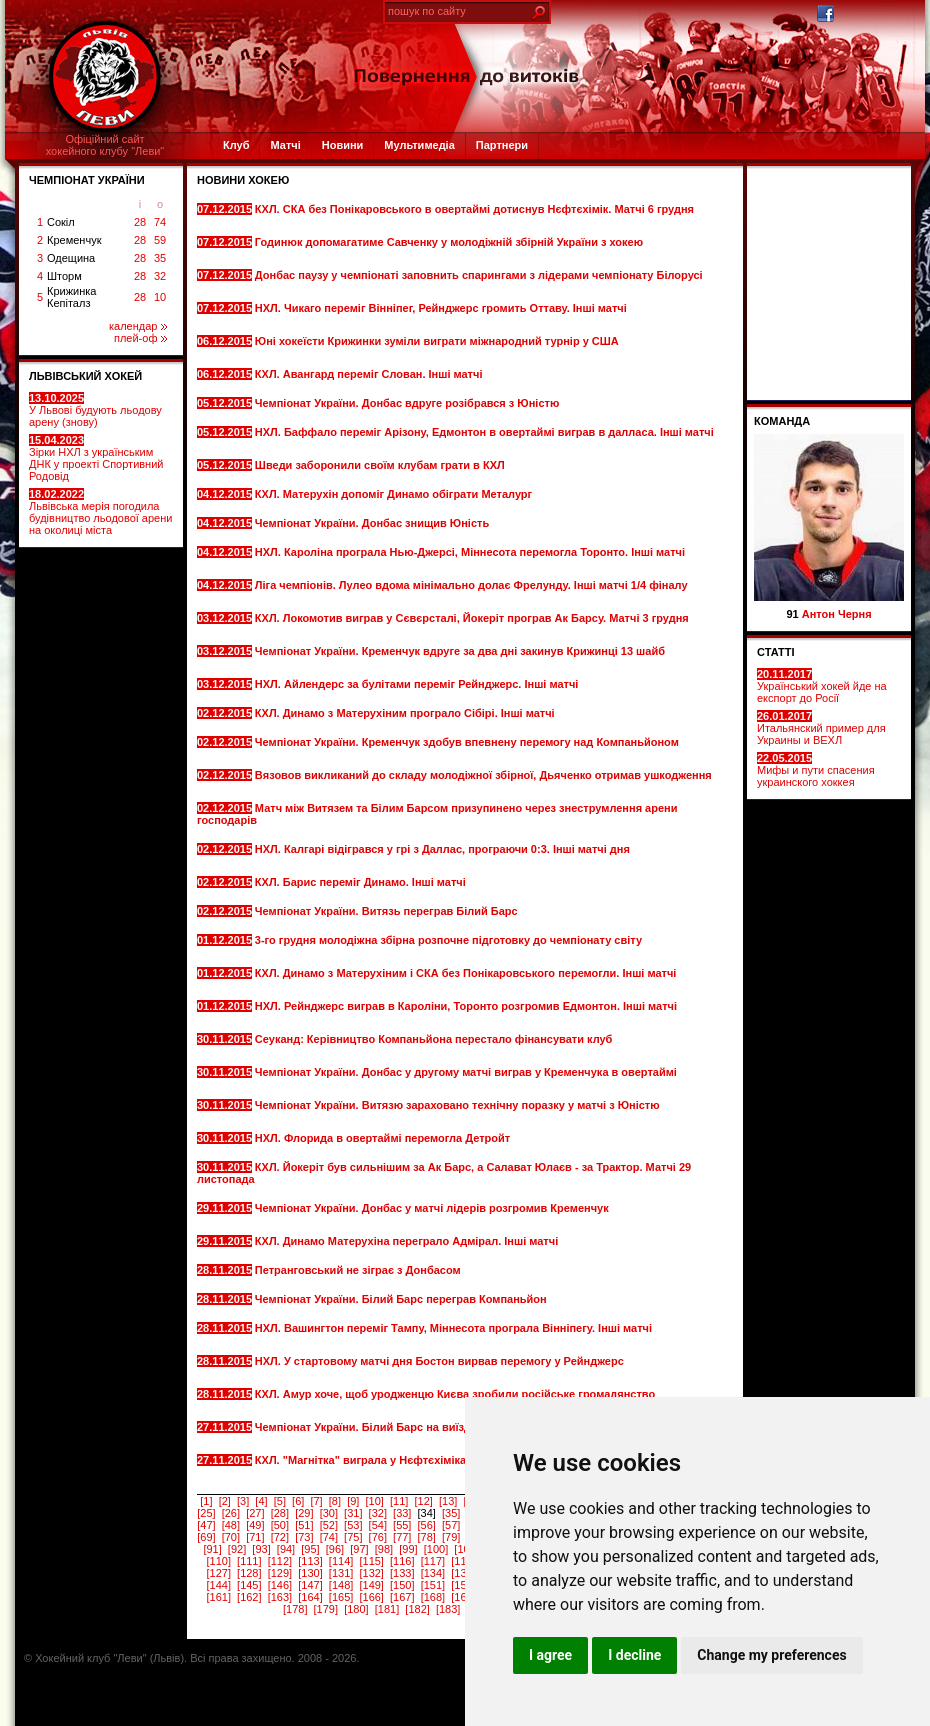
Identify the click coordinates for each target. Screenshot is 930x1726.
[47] (206, 1525)
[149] (371, 1585)
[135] (463, 1573)
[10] (375, 1501)
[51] (304, 1525)
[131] (341, 1573)
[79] (451, 1537)
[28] (280, 1513)
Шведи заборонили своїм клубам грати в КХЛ (381, 465)
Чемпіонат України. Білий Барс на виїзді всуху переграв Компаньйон (443, 1427)
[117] (433, 1561)
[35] (451, 1513)
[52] (329, 1525)
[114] (341, 1561)
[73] (304, 1537)
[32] (378, 1513)
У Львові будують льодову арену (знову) (95, 410)
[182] (417, 1609)
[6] (298, 1501)
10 (160, 297)
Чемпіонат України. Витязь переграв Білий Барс (388, 911)
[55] (402, 1525)
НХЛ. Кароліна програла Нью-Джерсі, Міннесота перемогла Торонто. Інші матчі (470, 552)
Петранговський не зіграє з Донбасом (359, 1270)
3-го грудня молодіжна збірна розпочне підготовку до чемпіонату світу (448, 940)
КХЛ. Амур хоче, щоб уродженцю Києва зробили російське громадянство (455, 1394)
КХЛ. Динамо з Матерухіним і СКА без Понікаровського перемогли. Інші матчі (466, 973)
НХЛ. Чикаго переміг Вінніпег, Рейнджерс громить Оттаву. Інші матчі (441, 308)
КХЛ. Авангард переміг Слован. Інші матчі (370, 374)
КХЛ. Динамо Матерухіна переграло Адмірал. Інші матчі (408, 1241)
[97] (359, 1549)
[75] (353, 1537)
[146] (280, 1585)
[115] (371, 1561)
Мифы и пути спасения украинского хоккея (816, 770)
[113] (310, 1561)
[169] (463, 1597)
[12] (423, 1501)
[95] (310, 1549)
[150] (402, 1585)
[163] (280, 1597)
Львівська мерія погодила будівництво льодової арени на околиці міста (100, 512)
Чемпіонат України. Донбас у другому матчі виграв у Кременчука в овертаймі (466, 1072)
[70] (231, 1537)
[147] (310, 1585)
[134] (433, 1573)
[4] (261, 1501)
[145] (249, 1585)
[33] (402, 1513)
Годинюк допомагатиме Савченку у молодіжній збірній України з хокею (449, 242)
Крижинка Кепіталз (71, 297)
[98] (384, 1549)
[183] (448, 1609)
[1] (206, 1501)
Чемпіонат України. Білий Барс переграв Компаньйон (402, 1299)
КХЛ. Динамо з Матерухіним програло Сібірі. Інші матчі (406, 713)
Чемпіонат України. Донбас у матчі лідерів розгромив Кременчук (432, 1208)
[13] (448, 1501)
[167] (402, 1597)
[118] (463, 1561)
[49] (255, 1525)
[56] (427, 1525)
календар (138, 326)
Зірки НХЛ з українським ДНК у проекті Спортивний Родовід (96, 458)
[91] (212, 1549)
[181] (387, 1609)
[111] (249, 1561)
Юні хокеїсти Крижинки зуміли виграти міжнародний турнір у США (437, 341)
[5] (280, 1501)
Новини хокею (243, 180)
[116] (402, 1561)
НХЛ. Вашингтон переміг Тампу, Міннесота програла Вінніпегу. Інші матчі (453, 1328)
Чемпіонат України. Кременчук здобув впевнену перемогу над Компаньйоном (467, 742)
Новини (343, 145)
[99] (408, 1549)
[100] (436, 1549)
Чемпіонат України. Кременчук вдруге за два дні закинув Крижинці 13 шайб (460, 651)
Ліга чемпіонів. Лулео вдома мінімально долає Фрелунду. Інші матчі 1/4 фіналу (471, 585)
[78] (427, 1537)
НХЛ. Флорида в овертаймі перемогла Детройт (384, 1138)
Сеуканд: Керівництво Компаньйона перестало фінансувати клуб (434, 1039)
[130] (310, 1573)
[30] (329, 1513)
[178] (295, 1609)
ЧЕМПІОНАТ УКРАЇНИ (87, 180)
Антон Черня (837, 614)
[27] (255, 1513)
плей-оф (140, 338)
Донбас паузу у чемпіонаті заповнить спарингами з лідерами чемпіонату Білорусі (479, 275)
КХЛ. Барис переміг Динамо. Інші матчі (362, 882)
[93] (261, 1549)
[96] (335, 1549)
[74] (329, 1537)
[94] (286, 1549)
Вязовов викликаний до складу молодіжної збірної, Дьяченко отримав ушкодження (483, 775)
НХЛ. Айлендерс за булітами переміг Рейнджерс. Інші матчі (418, 684)
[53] (353, 1525)
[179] (326, 1609)
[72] (280, 1537)
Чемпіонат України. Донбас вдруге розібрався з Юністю (409, 403)
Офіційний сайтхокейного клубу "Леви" (105, 145)
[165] (341, 1597)
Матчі (285, 145)
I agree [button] (550, 1655)
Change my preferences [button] (771, 1655)
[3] (243, 1501)
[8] (335, 1501)
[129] (280, 1573)
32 (160, 276)
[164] (310, 1597)
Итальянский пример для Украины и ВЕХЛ (821, 728)
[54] (378, 1525)
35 (160, 258)
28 (140, 222)
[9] (353, 1501)
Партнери (502, 145)
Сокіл (61, 222)
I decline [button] (634, 1655)
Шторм (64, 276)
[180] (356, 1609)
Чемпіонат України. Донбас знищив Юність (373, 523)
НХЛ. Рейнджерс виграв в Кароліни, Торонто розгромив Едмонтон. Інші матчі (466, 1006)
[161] (218, 1597)
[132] (371, 1573)
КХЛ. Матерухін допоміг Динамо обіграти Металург (395, 494)
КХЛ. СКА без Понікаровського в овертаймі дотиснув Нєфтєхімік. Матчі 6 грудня (474, 209)
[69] (206, 1537)
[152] (463, 1585)
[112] (280, 1561)
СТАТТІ (776, 652)
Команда (782, 421)
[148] (341, 1585)
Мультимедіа (419, 145)
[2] (225, 1501)
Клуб (236, 145)
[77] (402, 1537)
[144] (218, 1585)
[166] (371, 1597)
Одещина (71, 258)
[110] (218, 1561)
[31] (353, 1513)
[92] (237, 1549)
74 (160, 222)
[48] (231, 1525)
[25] (206, 1513)
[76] (378, 1537)
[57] (451, 1525)
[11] (399, 1501)
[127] (218, 1573)
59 (160, 240)
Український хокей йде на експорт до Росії (822, 686)
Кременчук (74, 240)
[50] (280, 1525)
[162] (249, 1597)
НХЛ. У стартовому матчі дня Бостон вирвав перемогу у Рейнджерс (439, 1361)
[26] (231, 1513)
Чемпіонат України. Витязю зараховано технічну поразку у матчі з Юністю (457, 1105)
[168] (433, 1597)
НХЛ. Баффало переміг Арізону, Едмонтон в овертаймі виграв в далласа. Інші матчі (484, 432)
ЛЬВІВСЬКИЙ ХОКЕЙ (85, 376)
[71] (255, 1537)
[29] (304, 1513)
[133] (402, 1573)
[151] (433, 1585)
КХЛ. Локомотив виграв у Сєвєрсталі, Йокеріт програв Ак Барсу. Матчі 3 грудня (472, 618)
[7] (316, 1501)
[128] (249, 1573)
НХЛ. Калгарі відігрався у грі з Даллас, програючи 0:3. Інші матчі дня (442, 849)
